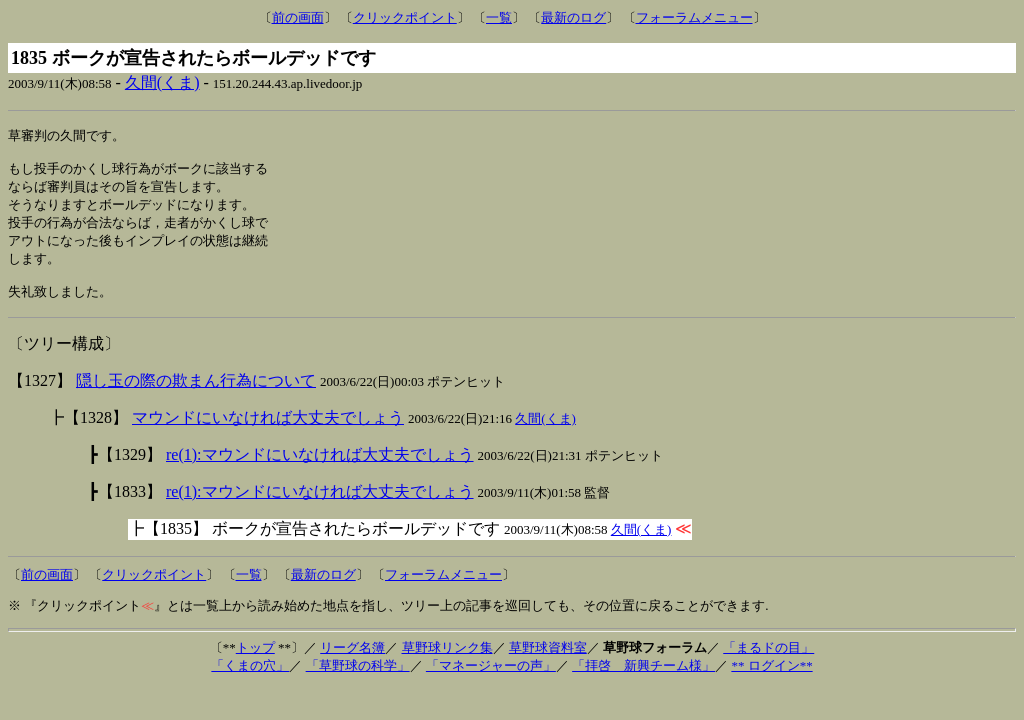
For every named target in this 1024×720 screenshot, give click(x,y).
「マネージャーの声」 (491, 679)
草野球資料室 (548, 661)
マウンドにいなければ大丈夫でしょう (268, 431)
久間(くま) (162, 82)
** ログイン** (771, 679)
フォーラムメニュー (694, 17)
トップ (255, 661)
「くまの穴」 (250, 679)
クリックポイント (405, 17)
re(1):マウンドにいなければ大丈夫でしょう (320, 468)
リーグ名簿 (352, 661)
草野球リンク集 (447, 661)
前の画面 (298, 17)
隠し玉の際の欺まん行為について (196, 394)
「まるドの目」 (768, 661)
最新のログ (573, 17)
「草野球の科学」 (358, 679)
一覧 (499, 17)
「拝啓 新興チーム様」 (643, 679)
